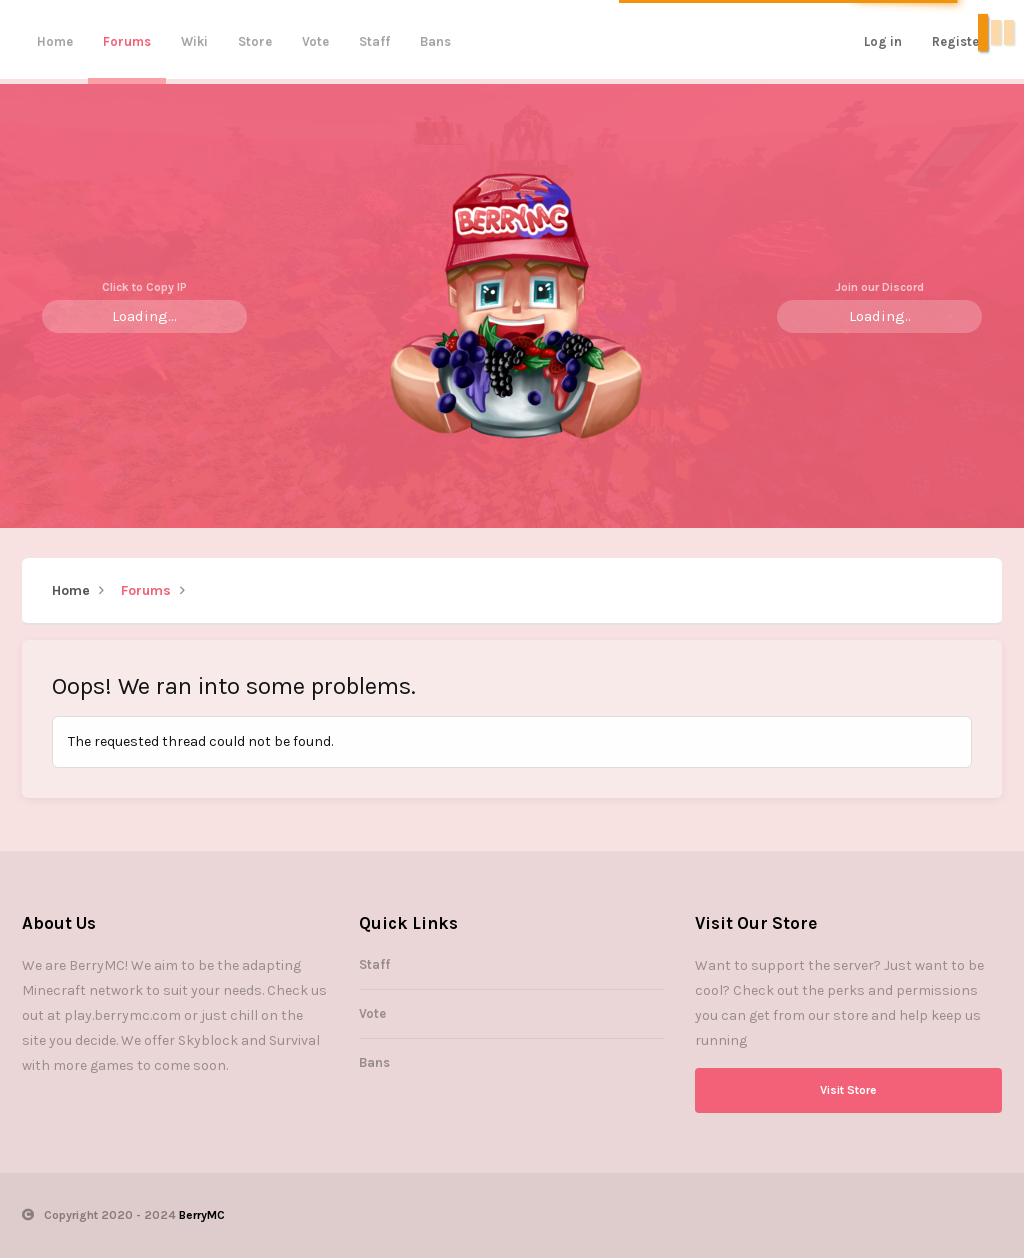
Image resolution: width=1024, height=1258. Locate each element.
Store (255, 41)
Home (55, 41)
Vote (315, 41)
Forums (127, 41)
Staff (374, 41)
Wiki (194, 41)
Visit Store (848, 1090)
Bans (435, 41)
